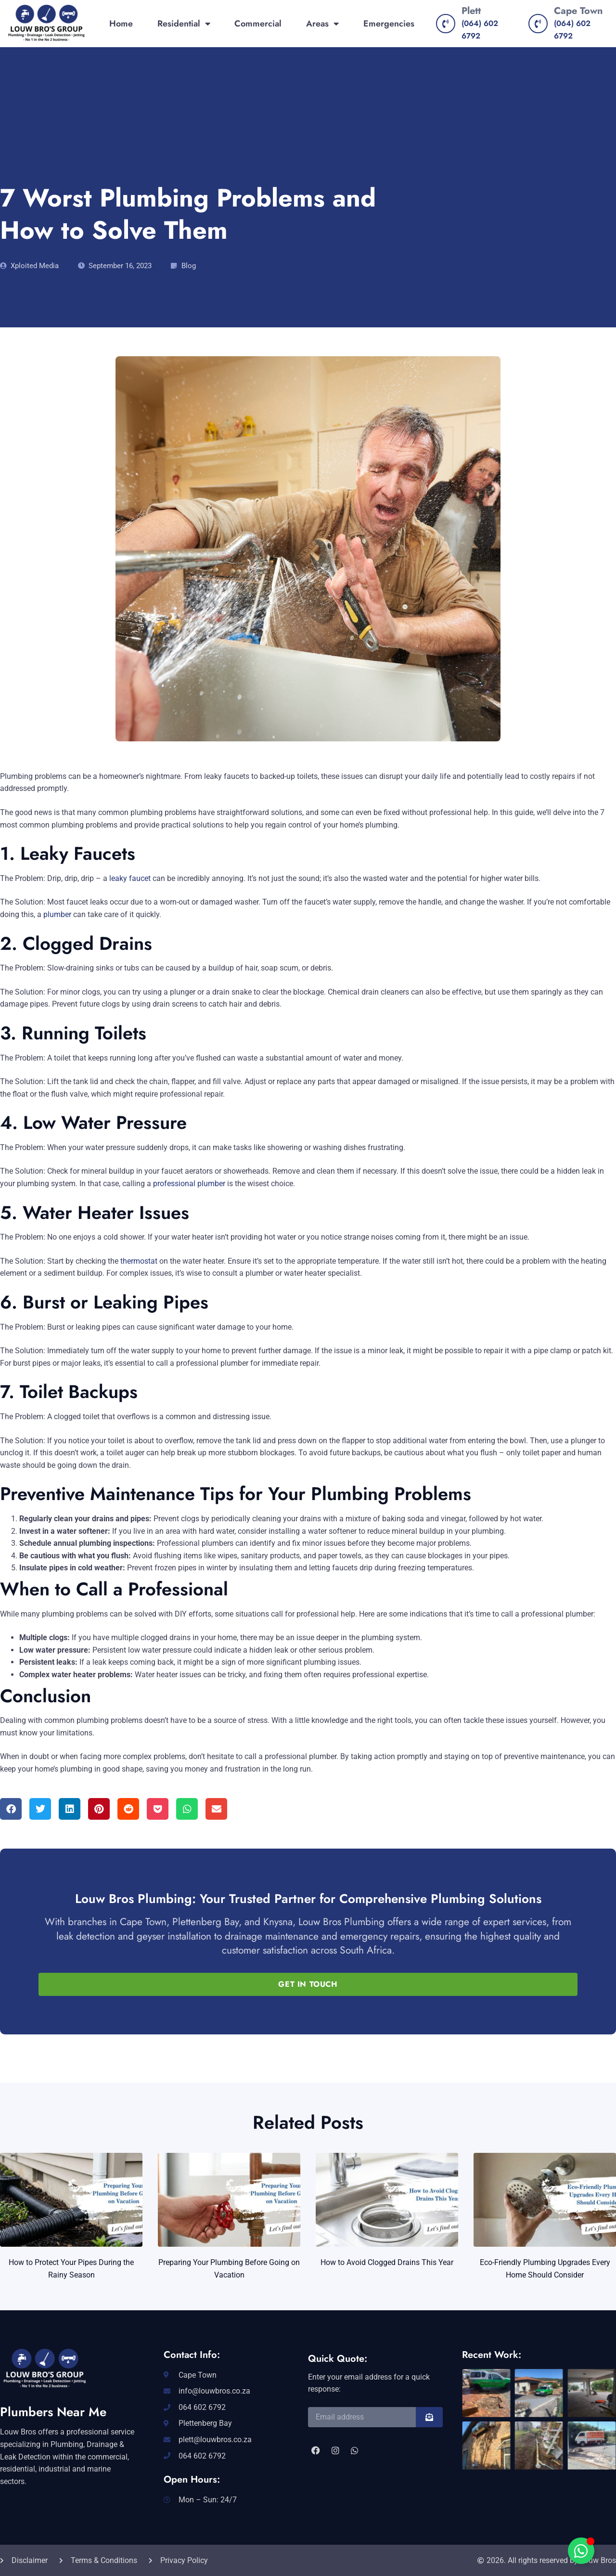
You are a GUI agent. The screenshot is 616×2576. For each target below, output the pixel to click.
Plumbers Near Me (53, 2412)
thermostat (137, 1261)
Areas (322, 23)
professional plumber (189, 1183)
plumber (57, 914)
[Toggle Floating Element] (581, 2550)
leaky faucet (130, 878)
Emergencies (388, 23)
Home (121, 23)
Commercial (258, 23)
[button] (11, 1809)
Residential (183, 23)
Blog (188, 265)
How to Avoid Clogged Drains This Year (387, 2262)
